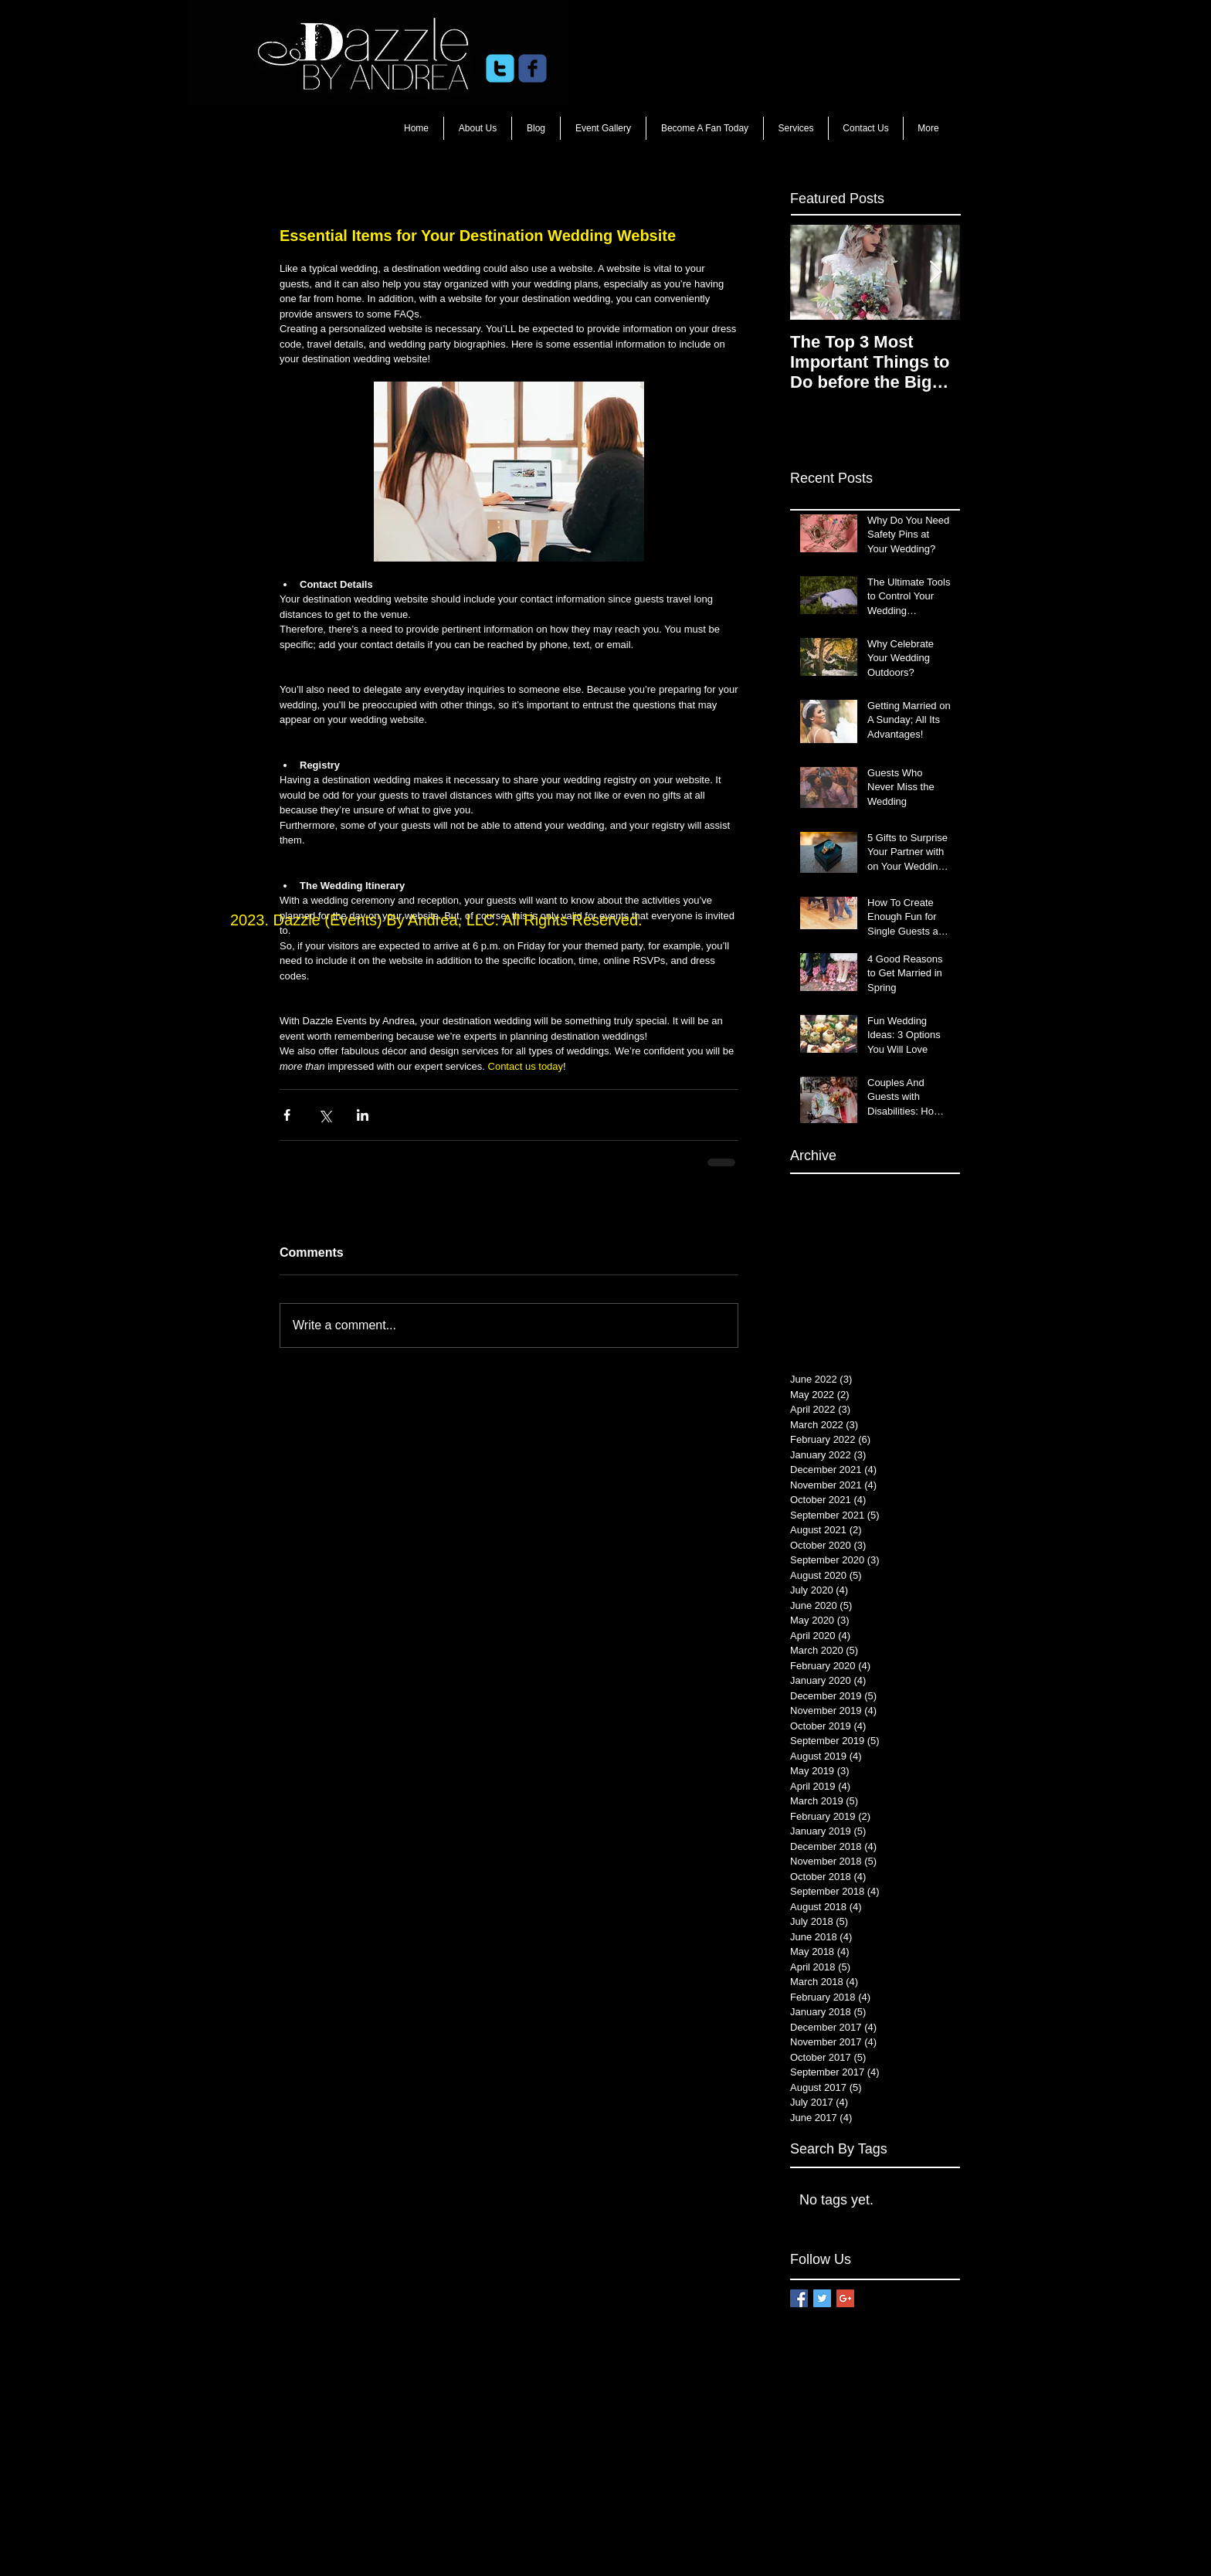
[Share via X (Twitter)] (324, 1115)
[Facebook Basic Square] (799, 2298)
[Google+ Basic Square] (845, 2298)
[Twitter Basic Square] (822, 2298)
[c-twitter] (500, 68)
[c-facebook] (532, 68)
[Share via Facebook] (287, 1115)
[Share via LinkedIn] (362, 1115)
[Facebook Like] (675, 68)
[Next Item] (935, 272)
